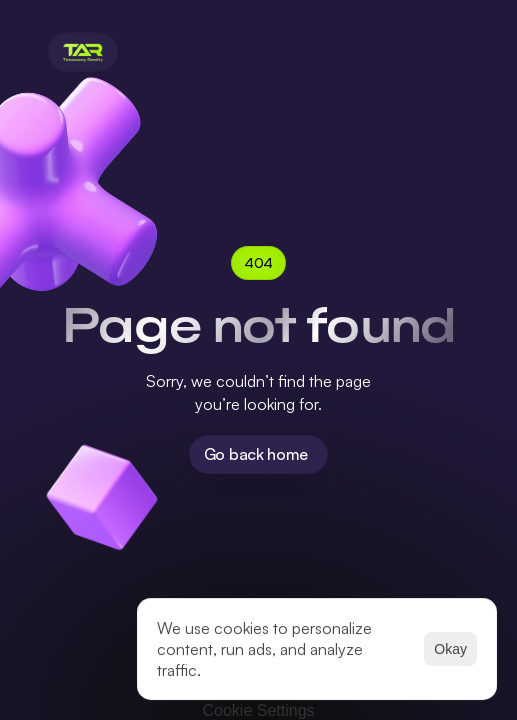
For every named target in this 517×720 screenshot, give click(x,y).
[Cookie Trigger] (258, 711)
